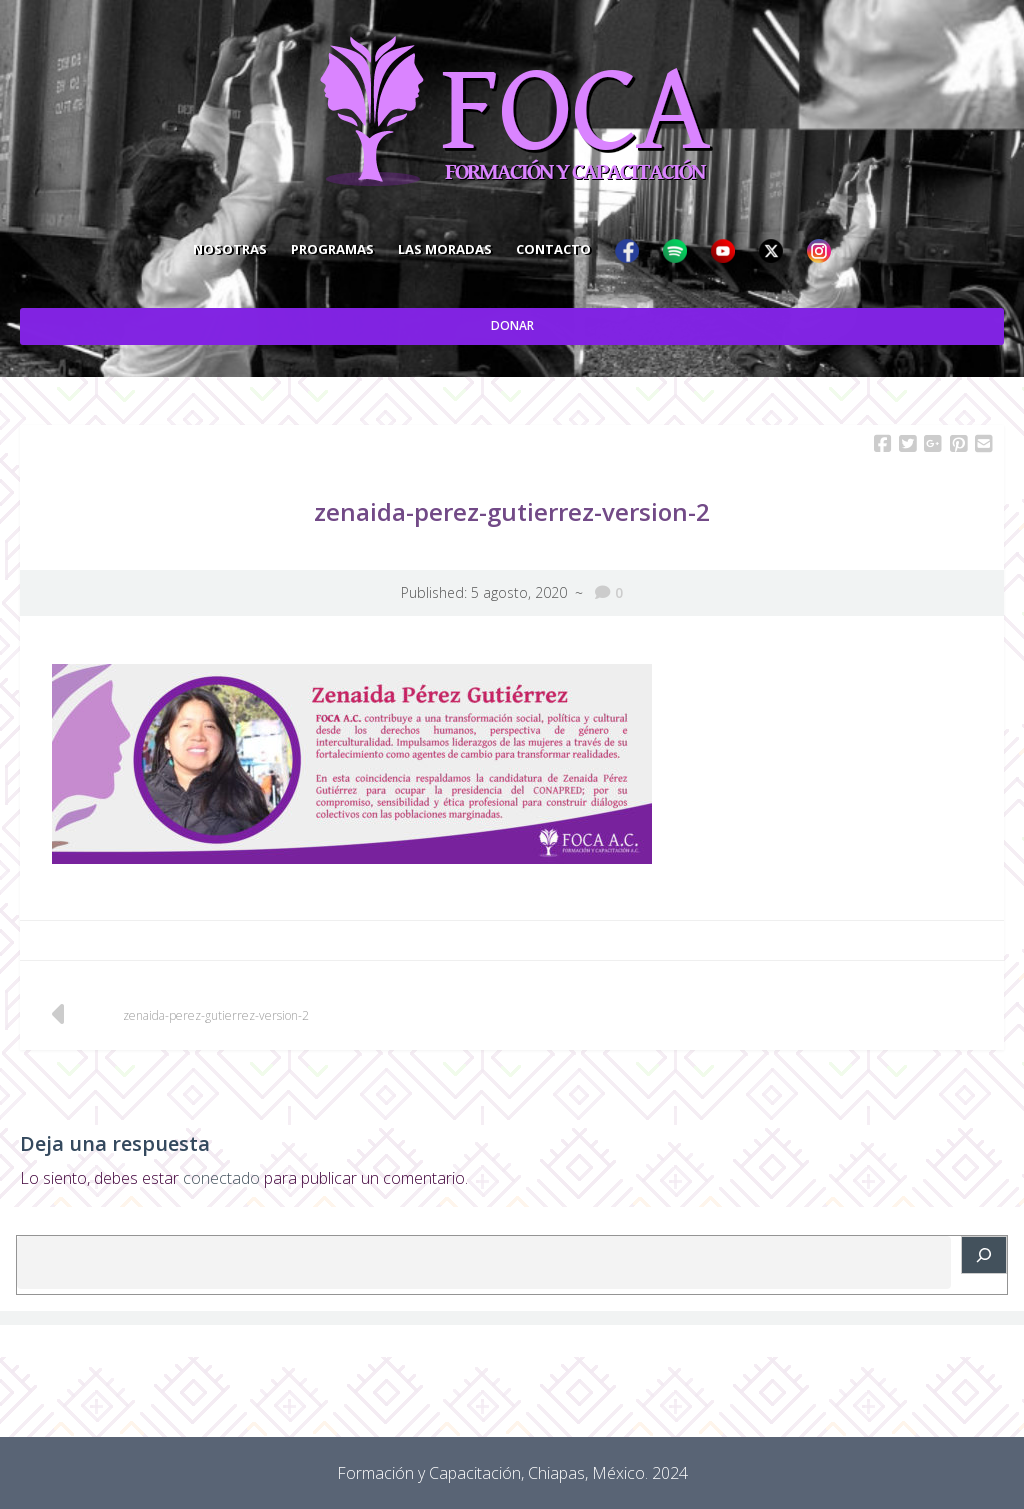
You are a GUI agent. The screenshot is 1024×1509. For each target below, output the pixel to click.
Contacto (553, 249)
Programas (332, 249)
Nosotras (230, 249)
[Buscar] (984, 1255)
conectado (221, 1178)
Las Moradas (445, 249)
